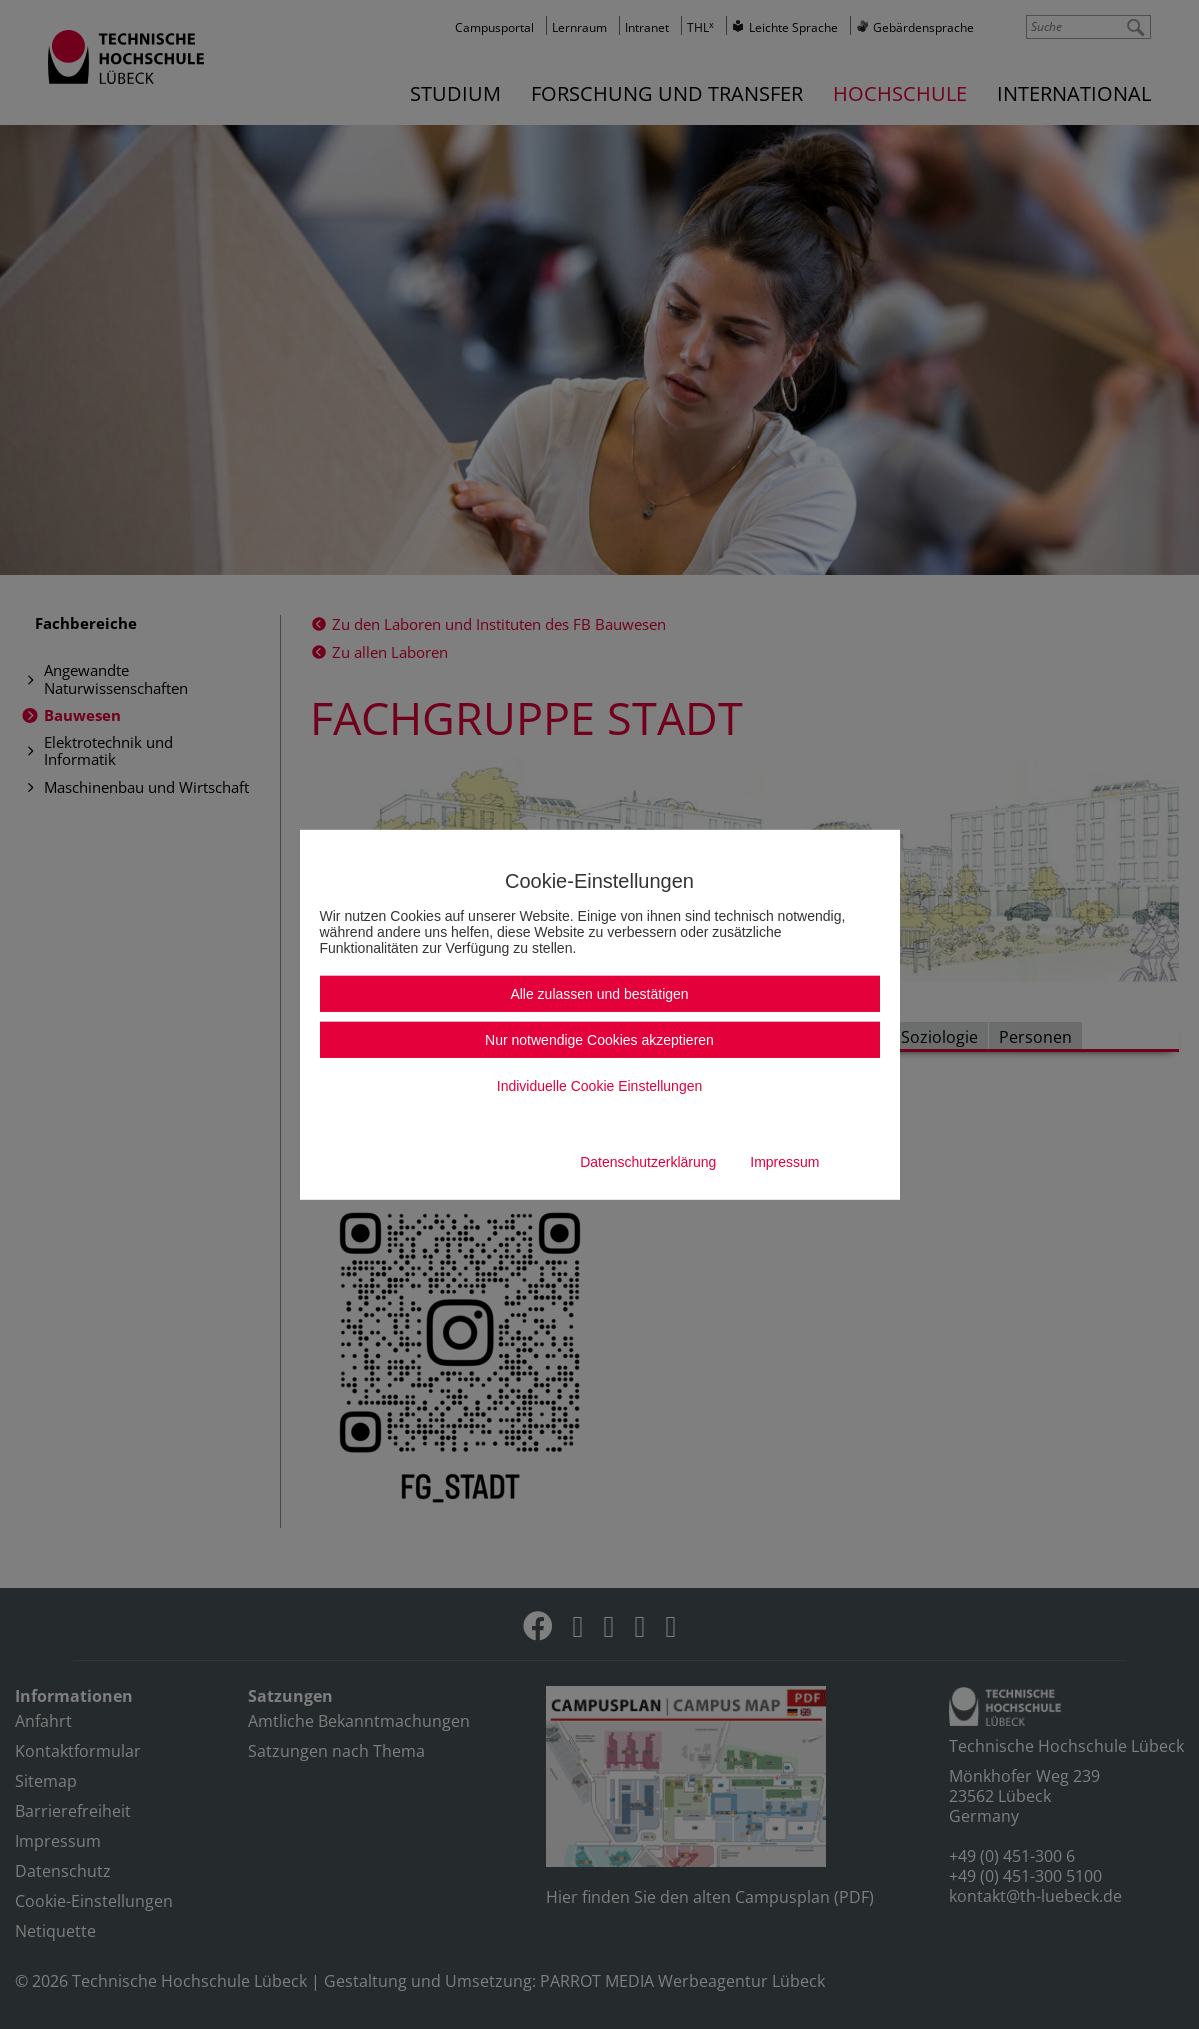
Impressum (784, 1162)
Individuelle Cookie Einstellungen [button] (599, 1086)
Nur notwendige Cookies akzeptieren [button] (599, 1040)
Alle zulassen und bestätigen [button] (599, 994)
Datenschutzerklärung (648, 1162)
